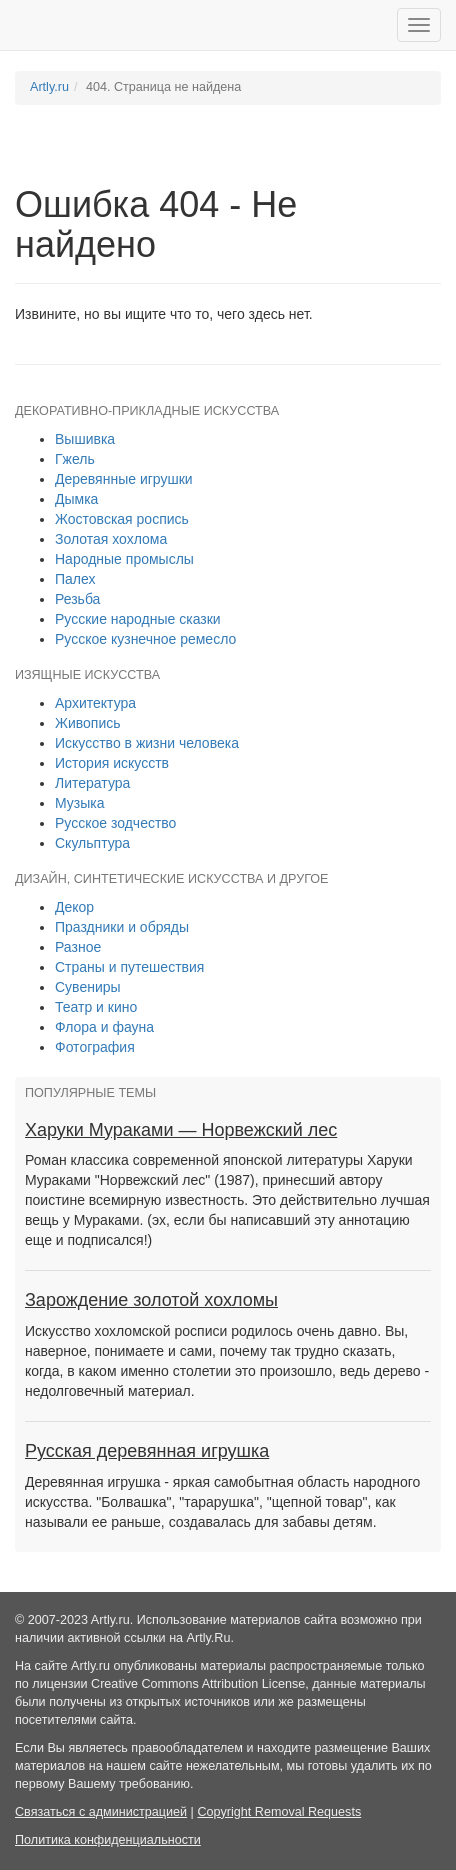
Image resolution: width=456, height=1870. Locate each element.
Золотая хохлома (111, 539)
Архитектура (95, 703)
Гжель (75, 459)
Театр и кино (96, 1007)
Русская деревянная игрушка (147, 1451)
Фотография (95, 1047)
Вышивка (85, 439)
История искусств (112, 763)
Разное (78, 947)
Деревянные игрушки (124, 479)
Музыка (80, 803)
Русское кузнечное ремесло (145, 639)
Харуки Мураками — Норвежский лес (181, 1130)
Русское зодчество (115, 823)
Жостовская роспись (122, 519)
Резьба (77, 599)
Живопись (88, 723)
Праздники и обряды (122, 927)
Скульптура (92, 843)
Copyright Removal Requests (279, 1812)
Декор (74, 907)
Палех (75, 579)
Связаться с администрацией (101, 1812)
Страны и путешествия (129, 967)
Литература (92, 783)
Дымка (76, 499)
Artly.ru (49, 87)
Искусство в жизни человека (147, 743)
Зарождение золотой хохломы (151, 1300)
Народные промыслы (124, 559)
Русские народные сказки (138, 619)
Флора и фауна (104, 1027)
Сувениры (88, 987)
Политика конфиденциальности (108, 1840)
